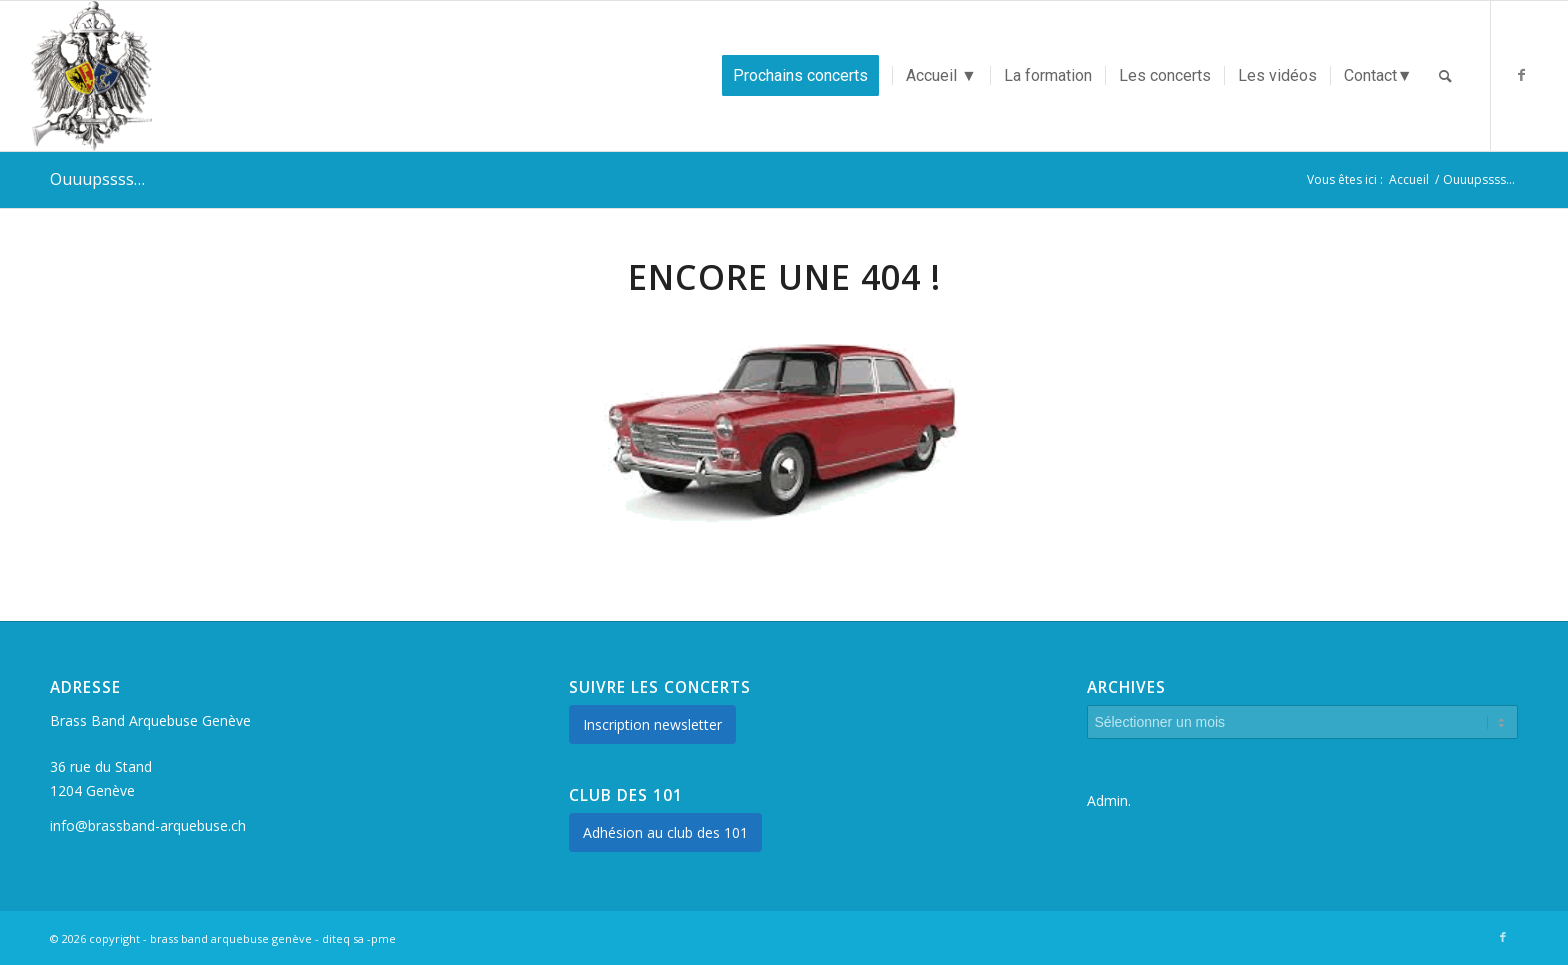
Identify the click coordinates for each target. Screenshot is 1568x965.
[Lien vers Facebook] (1522, 75)
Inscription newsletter (652, 724)
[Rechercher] (1445, 76)
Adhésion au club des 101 (665, 832)
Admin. (1109, 800)
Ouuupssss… (97, 179)
